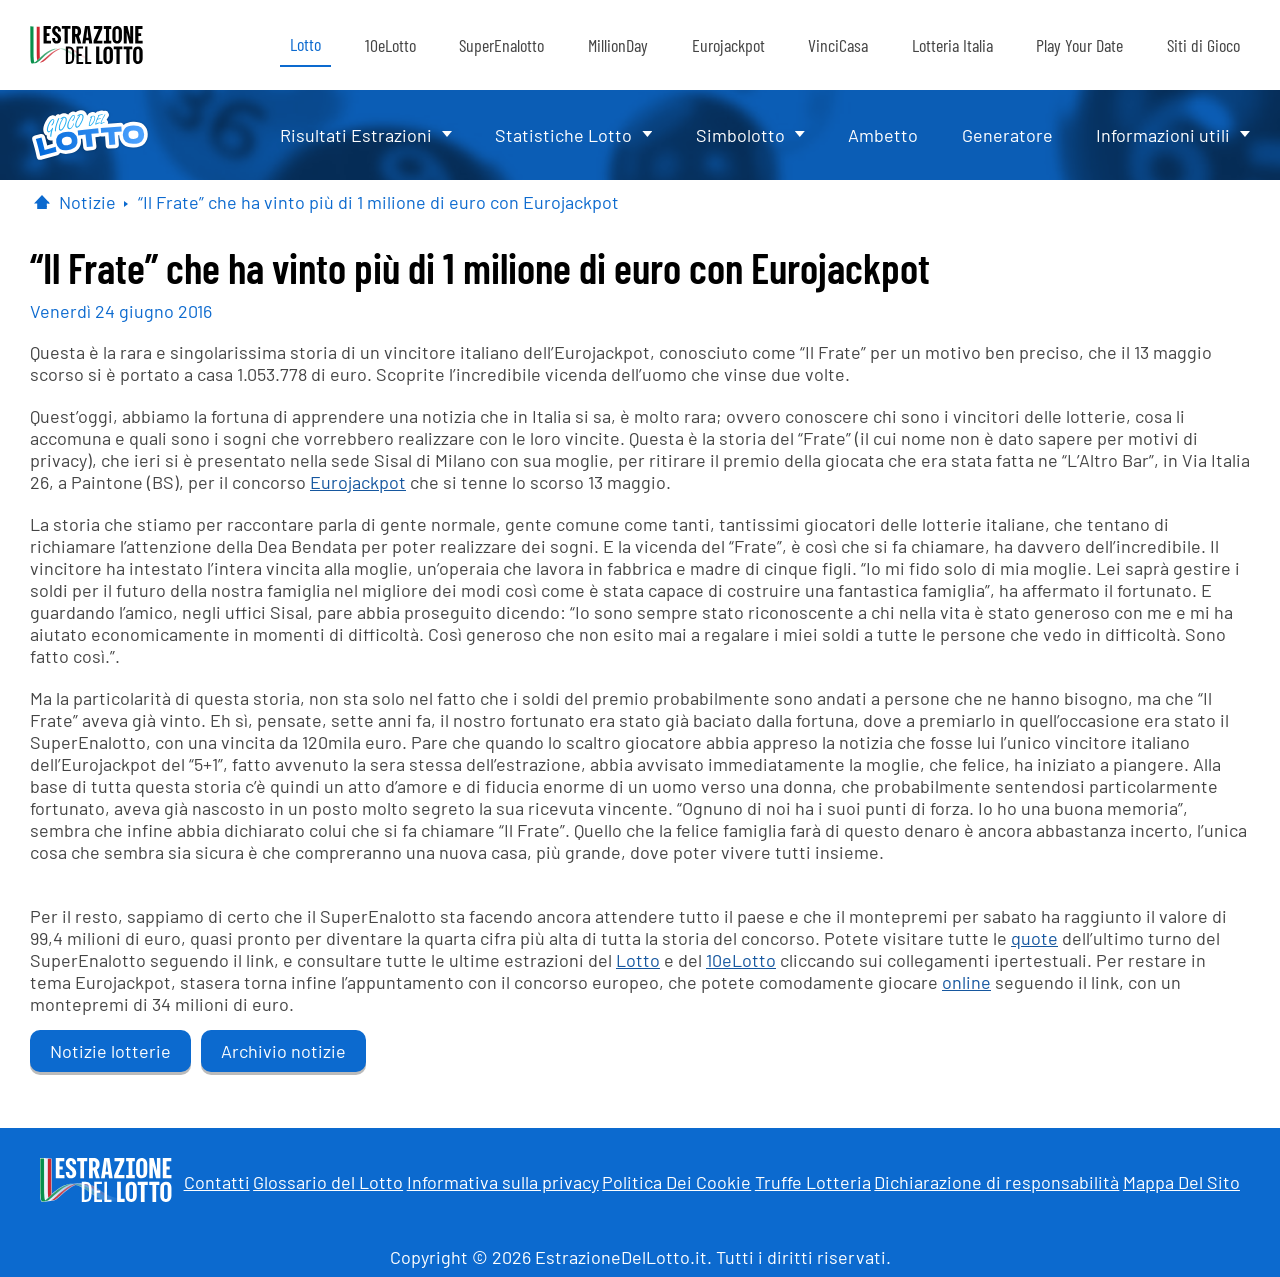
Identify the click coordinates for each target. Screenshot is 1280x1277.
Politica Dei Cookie (676, 1182)
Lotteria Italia (952, 45)
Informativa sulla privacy (503, 1182)
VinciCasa (838, 45)
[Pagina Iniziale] (42, 202)
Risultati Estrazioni (356, 135)
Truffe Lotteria (813, 1182)
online (966, 982)
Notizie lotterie (110, 1051)
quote (1034, 938)
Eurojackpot (728, 45)
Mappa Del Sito (1181, 1182)
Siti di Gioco (1203, 45)
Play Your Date (1079, 45)
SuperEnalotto (501, 45)
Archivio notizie (283, 1051)
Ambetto (883, 135)
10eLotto (390, 45)
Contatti (217, 1182)
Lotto (305, 44)
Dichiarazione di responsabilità (996, 1182)
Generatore (1007, 135)
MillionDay (618, 45)
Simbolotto (740, 135)
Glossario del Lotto (328, 1182)
